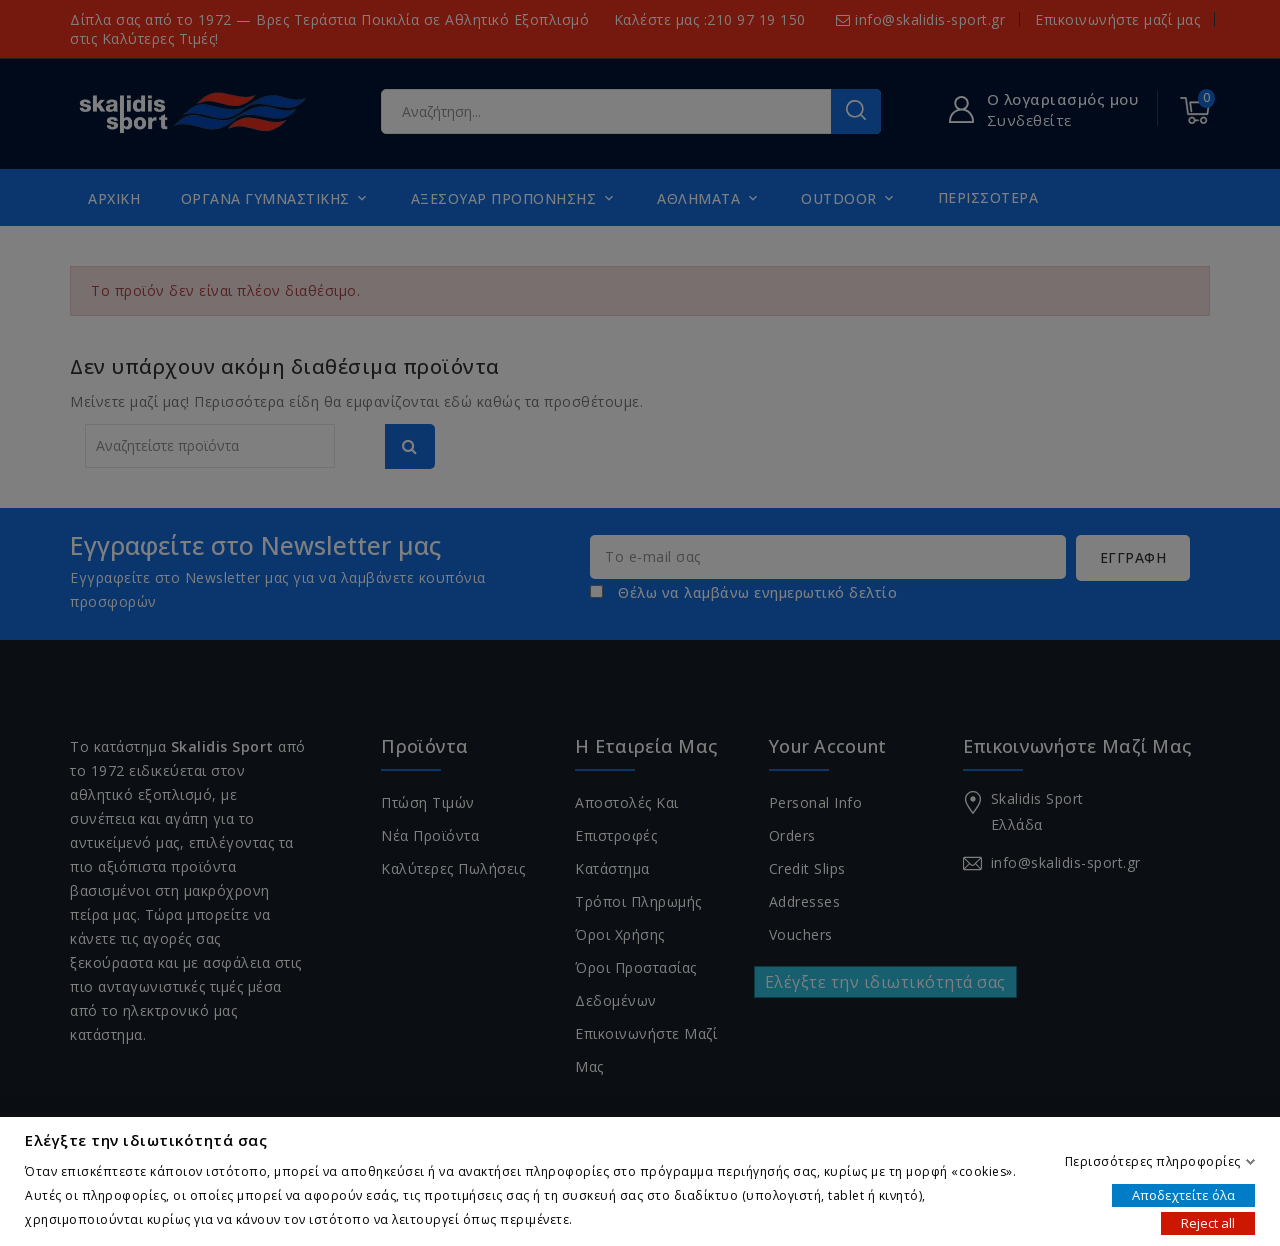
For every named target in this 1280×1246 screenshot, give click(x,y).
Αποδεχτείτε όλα (1183, 1194)
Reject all (1208, 1222)
